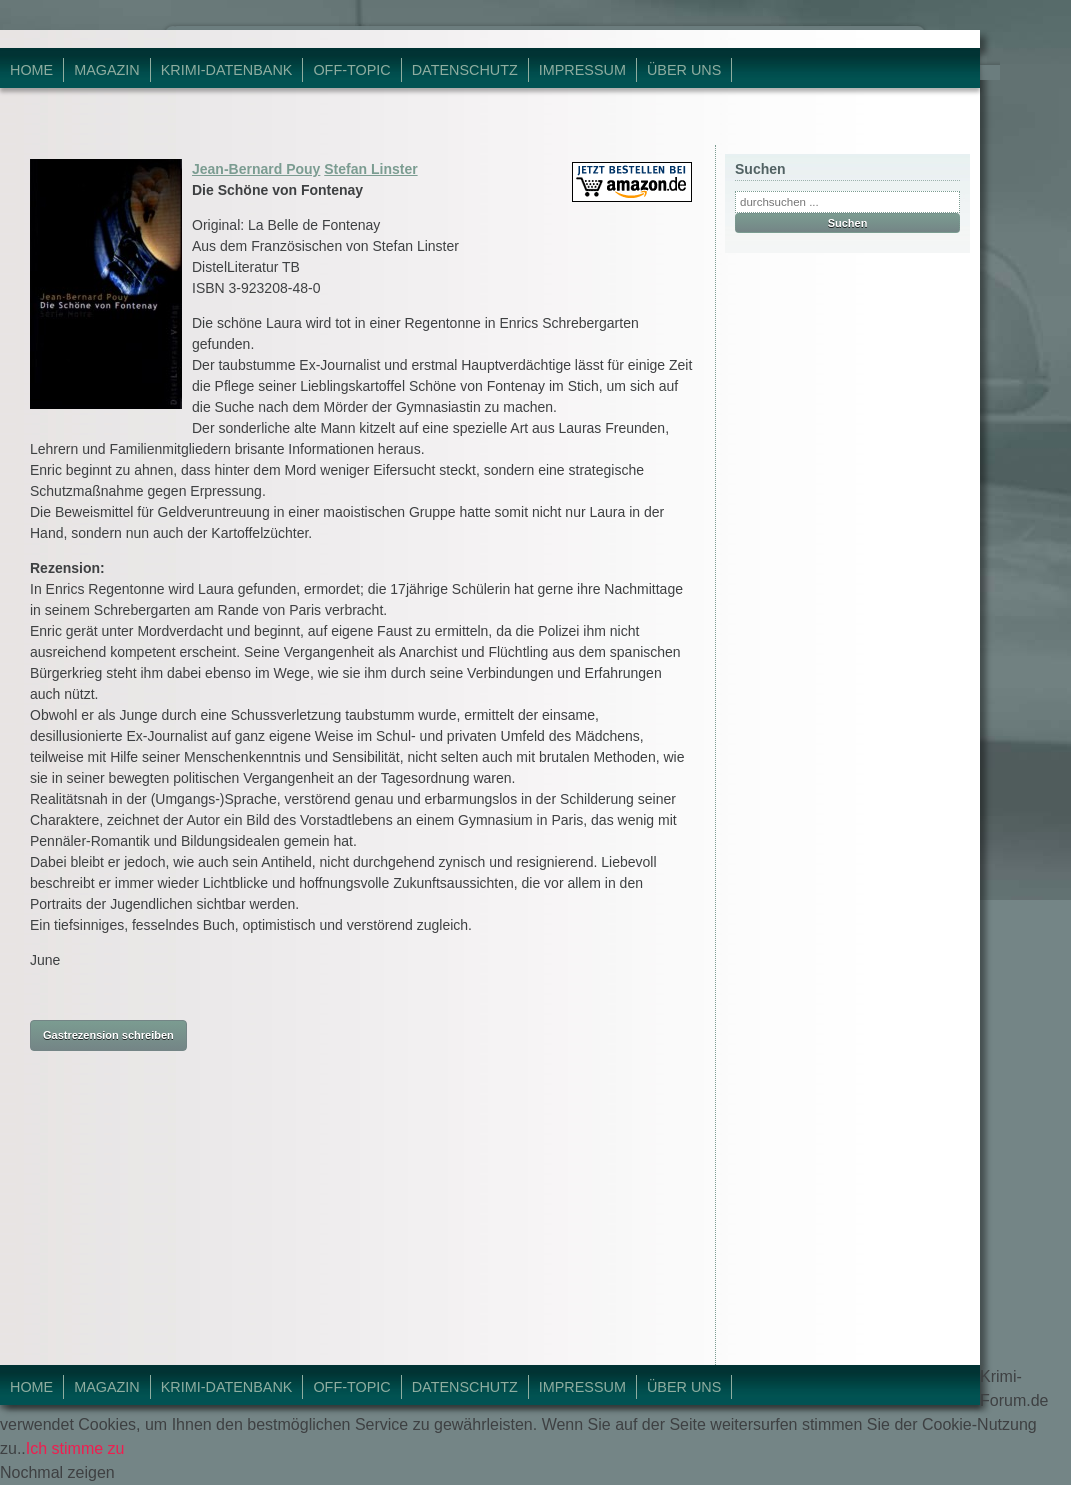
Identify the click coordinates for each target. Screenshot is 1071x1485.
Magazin (107, 70)
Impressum (582, 70)
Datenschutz (465, 70)
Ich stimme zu (75, 1448)
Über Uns (684, 70)
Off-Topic (351, 70)
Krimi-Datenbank (227, 70)
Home (31, 70)
